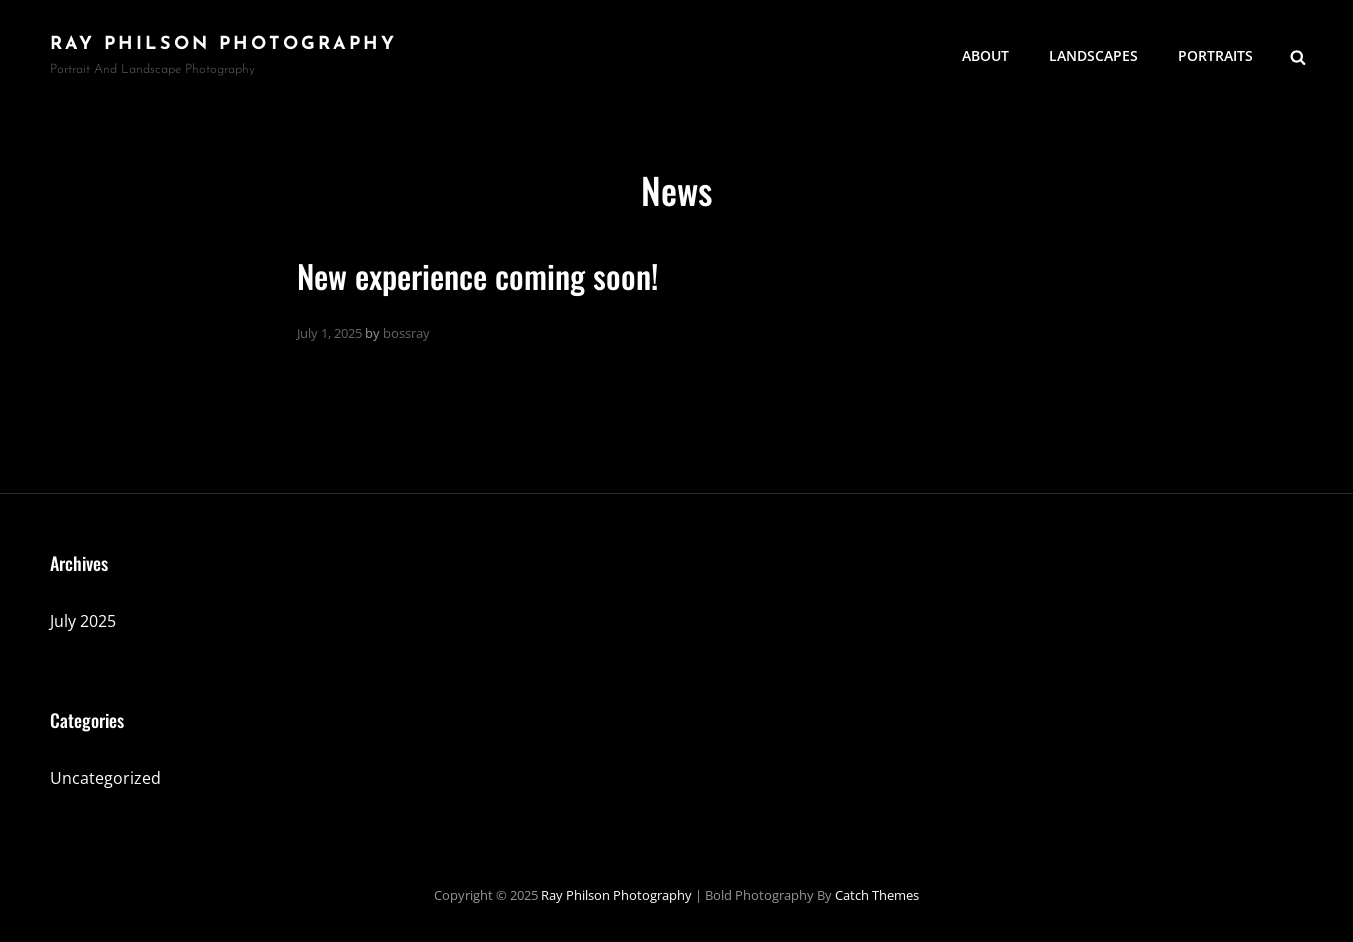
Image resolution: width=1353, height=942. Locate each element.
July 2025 (83, 621)
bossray (406, 333)
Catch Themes (877, 895)
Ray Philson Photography (223, 44)
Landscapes (1093, 55)
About (985, 55)
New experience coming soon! (477, 275)
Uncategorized (105, 778)
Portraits (1215, 55)
